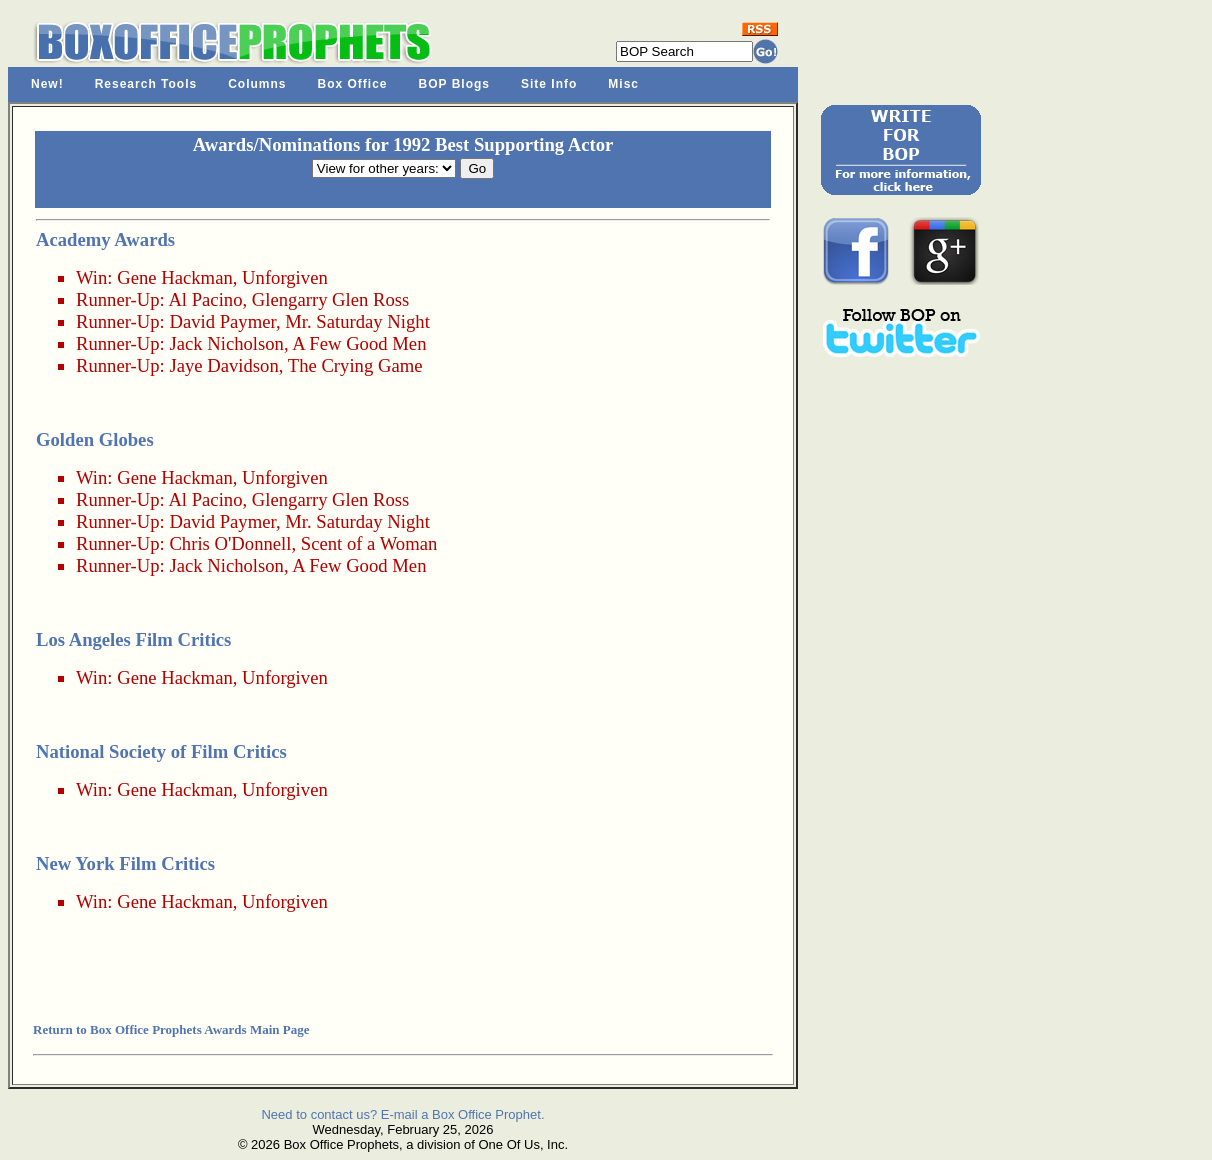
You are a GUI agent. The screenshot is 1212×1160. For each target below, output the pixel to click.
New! (47, 84)
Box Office (353, 84)
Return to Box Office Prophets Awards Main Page (171, 1029)
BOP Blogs (454, 84)
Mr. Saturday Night (357, 321)
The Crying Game (355, 365)
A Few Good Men (359, 343)
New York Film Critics (125, 863)
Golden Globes (95, 439)
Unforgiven (285, 277)
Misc (623, 84)
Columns (257, 84)
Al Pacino (205, 299)
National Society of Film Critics (161, 751)
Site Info (549, 84)
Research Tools (146, 84)
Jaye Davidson (223, 365)
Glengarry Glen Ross (331, 299)
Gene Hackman (175, 277)
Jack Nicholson (226, 343)
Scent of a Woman (369, 543)
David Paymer (222, 321)
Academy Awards (105, 239)
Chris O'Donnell (230, 543)
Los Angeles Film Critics (133, 639)
